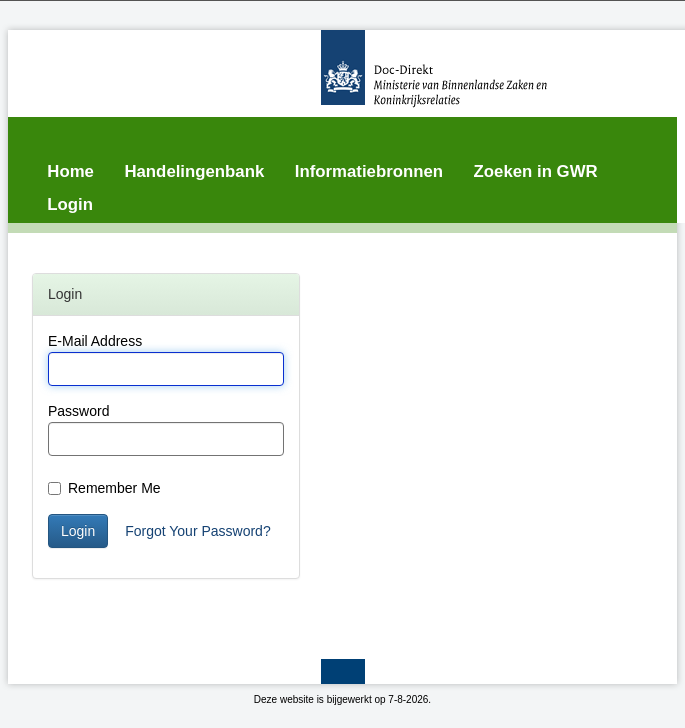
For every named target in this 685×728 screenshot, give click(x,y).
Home (70, 171)
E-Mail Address (95, 341)
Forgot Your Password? (198, 531)
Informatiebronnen (369, 171)
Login (70, 204)
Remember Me (104, 488)
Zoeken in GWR (536, 171)
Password (78, 411)
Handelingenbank (194, 171)
